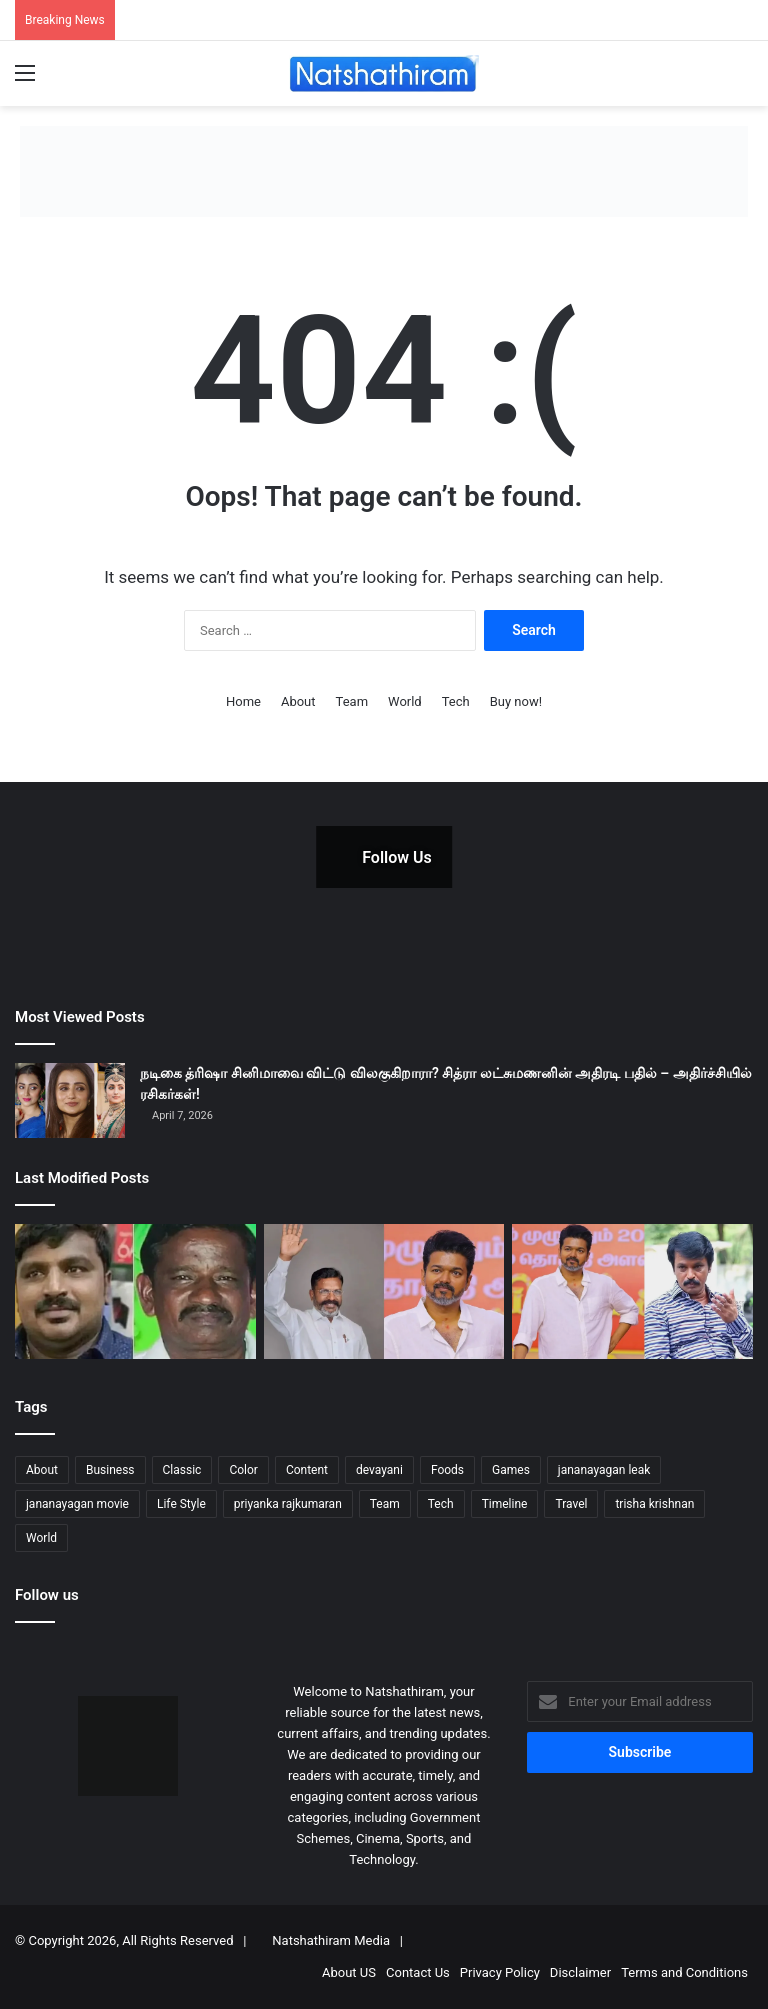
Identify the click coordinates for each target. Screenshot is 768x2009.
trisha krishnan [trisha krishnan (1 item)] (654, 1504)
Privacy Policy (500, 1972)
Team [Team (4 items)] (385, 1504)
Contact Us (418, 1972)
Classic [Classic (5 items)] (182, 1470)
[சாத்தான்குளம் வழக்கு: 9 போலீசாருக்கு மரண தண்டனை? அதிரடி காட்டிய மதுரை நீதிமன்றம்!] (135, 1291)
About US (349, 1972)
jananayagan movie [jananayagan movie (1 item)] (77, 1504)
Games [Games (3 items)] (511, 1470)
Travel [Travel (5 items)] (571, 1504)
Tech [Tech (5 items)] (441, 1504)
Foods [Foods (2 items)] (447, 1470)
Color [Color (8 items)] (243, 1470)
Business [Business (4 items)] (110, 1470)
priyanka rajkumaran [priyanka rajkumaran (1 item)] (288, 1504)
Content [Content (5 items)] (307, 1470)
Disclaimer (580, 1972)
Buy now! (516, 701)
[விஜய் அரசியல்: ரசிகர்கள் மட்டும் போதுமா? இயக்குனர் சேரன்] (632, 1291)
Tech (456, 701)
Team (352, 701)
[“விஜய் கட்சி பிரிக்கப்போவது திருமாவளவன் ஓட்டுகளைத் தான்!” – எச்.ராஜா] (384, 1291)
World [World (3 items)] (41, 1538)
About (298, 701)
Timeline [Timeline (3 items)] (505, 1504)
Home (243, 701)
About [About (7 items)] (42, 1470)
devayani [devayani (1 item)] (379, 1470)
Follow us (47, 1595)
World (405, 701)
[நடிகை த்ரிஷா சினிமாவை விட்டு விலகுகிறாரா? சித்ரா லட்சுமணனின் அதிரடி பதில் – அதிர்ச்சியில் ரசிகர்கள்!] (70, 1100)
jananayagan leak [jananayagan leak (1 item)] (604, 1470)
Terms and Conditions (684, 1972)
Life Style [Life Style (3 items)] (181, 1504)
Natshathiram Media (331, 1940)
